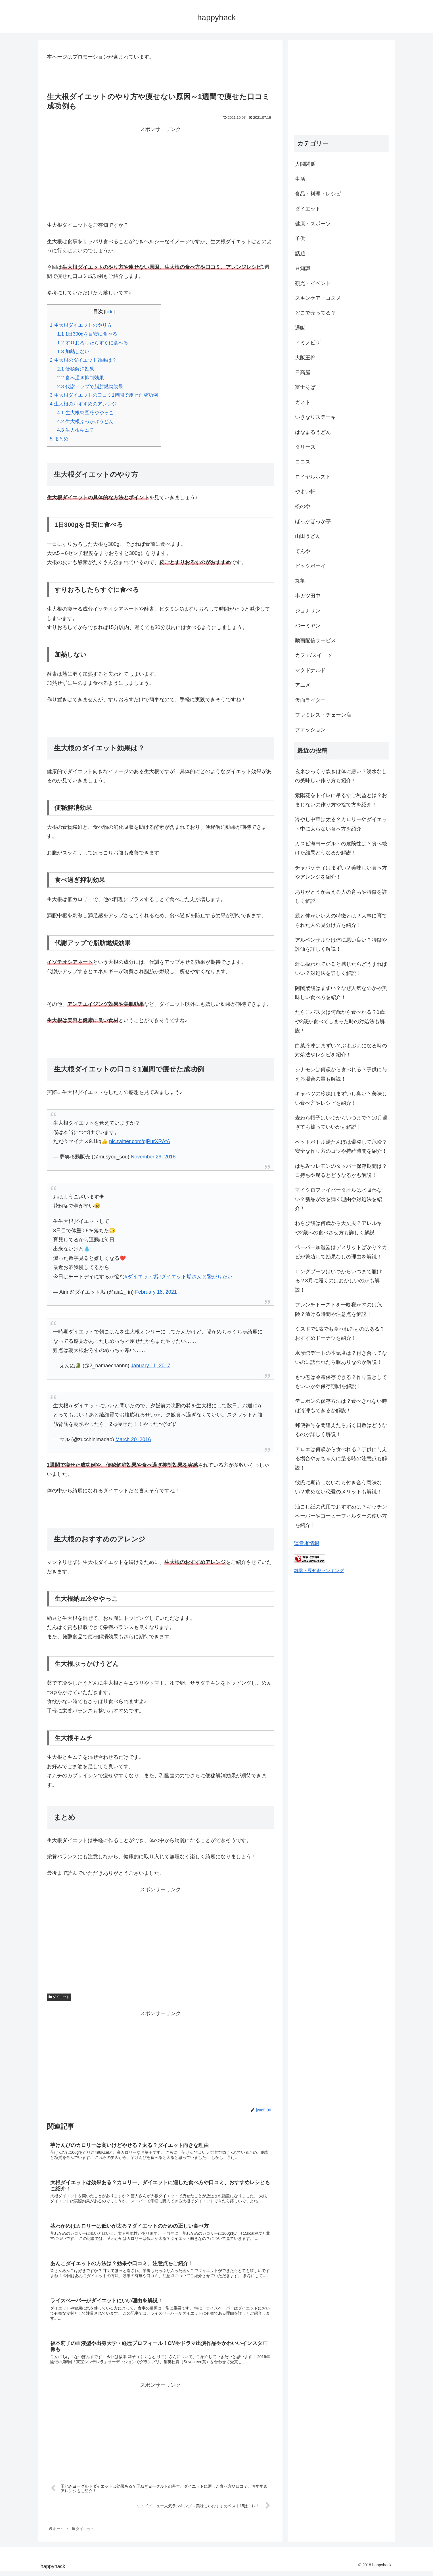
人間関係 (305, 164)
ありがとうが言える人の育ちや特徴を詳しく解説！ (341, 896)
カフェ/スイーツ (313, 655)
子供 (300, 238)
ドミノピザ (308, 343)
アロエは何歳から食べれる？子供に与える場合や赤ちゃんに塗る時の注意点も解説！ (341, 1459)
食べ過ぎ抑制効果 (80, 377)
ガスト (302, 402)
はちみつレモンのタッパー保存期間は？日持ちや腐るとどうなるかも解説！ (341, 1170)
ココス (302, 462)
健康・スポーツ (313, 223)
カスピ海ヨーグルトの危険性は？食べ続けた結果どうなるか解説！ (341, 848)
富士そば (305, 387)
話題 (300, 253)
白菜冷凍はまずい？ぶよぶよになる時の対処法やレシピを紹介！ (341, 1050)
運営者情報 (306, 1543)
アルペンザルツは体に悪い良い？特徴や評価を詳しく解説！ (341, 944)
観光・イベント (313, 283)
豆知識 (302, 268)
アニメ (302, 685)
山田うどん (308, 536)
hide (109, 311)
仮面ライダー (310, 700)
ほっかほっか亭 (313, 521)
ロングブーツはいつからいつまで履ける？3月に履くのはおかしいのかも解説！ (338, 1281)
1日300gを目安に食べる (87, 334)
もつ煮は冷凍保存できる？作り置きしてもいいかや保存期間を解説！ (341, 1381)
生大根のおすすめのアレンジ (83, 404)
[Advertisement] (160, 173)
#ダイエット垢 (141, 1276)
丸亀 (300, 581)
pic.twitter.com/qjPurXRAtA (139, 1141)
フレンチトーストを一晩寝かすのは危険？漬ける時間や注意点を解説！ (338, 1309)
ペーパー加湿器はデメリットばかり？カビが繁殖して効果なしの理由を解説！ (341, 1252)
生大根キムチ (75, 430)
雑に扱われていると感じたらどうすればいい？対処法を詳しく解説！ (341, 968)
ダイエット (59, 1997)
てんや (302, 551)
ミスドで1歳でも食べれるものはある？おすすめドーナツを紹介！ (340, 1333)
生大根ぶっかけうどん (85, 421)
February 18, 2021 (156, 1292)
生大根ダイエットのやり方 (81, 325)
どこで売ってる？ (315, 313)
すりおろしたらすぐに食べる (92, 343)
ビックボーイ (310, 566)
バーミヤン (308, 626)
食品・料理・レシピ (318, 194)
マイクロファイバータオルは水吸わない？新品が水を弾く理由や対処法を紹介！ (338, 1199)
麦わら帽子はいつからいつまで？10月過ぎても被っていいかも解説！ (341, 1122)
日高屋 (302, 372)
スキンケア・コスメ (318, 298)
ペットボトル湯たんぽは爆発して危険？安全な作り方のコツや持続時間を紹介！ (341, 1146)
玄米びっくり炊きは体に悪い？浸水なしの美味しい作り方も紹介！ (341, 776)
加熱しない (73, 351)
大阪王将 (305, 358)
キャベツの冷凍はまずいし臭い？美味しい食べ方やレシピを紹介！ (341, 1098)
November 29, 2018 (153, 1157)
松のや (302, 506)
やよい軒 (305, 491)
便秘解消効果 (75, 369)
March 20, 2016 (133, 1439)
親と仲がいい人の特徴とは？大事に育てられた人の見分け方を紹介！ (341, 920)
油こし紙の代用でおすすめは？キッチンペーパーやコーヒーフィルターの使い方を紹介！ (341, 1516)
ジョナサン (308, 610)
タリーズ (305, 447)
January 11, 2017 (150, 1365)
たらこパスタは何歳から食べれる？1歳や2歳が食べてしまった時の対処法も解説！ (340, 1021)
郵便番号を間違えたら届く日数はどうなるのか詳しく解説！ (341, 1429)
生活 (300, 179)
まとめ (59, 439)
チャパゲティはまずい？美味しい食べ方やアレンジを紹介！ (341, 872)
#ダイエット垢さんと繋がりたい (195, 1276)
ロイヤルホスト (313, 477)
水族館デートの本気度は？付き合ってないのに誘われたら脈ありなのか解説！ (341, 1357)
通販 (300, 328)
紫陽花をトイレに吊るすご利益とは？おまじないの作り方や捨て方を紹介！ (341, 799)
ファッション (310, 730)
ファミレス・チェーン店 (323, 715)
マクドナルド (310, 670)
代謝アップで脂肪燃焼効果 (90, 386)
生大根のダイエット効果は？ (83, 360)
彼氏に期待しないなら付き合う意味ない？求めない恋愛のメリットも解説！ (338, 1487)
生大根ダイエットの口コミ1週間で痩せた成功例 (104, 395)
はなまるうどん (313, 432)
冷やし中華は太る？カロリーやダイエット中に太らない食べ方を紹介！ (341, 824)
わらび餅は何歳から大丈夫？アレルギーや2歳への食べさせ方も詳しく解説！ (341, 1227)
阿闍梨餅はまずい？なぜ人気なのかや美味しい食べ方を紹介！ (341, 992)
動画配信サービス (315, 640)
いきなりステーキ (315, 417)
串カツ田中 (308, 596)
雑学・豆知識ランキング (319, 1570)
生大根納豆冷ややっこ (85, 412)
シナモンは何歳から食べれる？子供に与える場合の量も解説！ (341, 1074)
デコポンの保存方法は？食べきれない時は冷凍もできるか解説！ (341, 1405)
